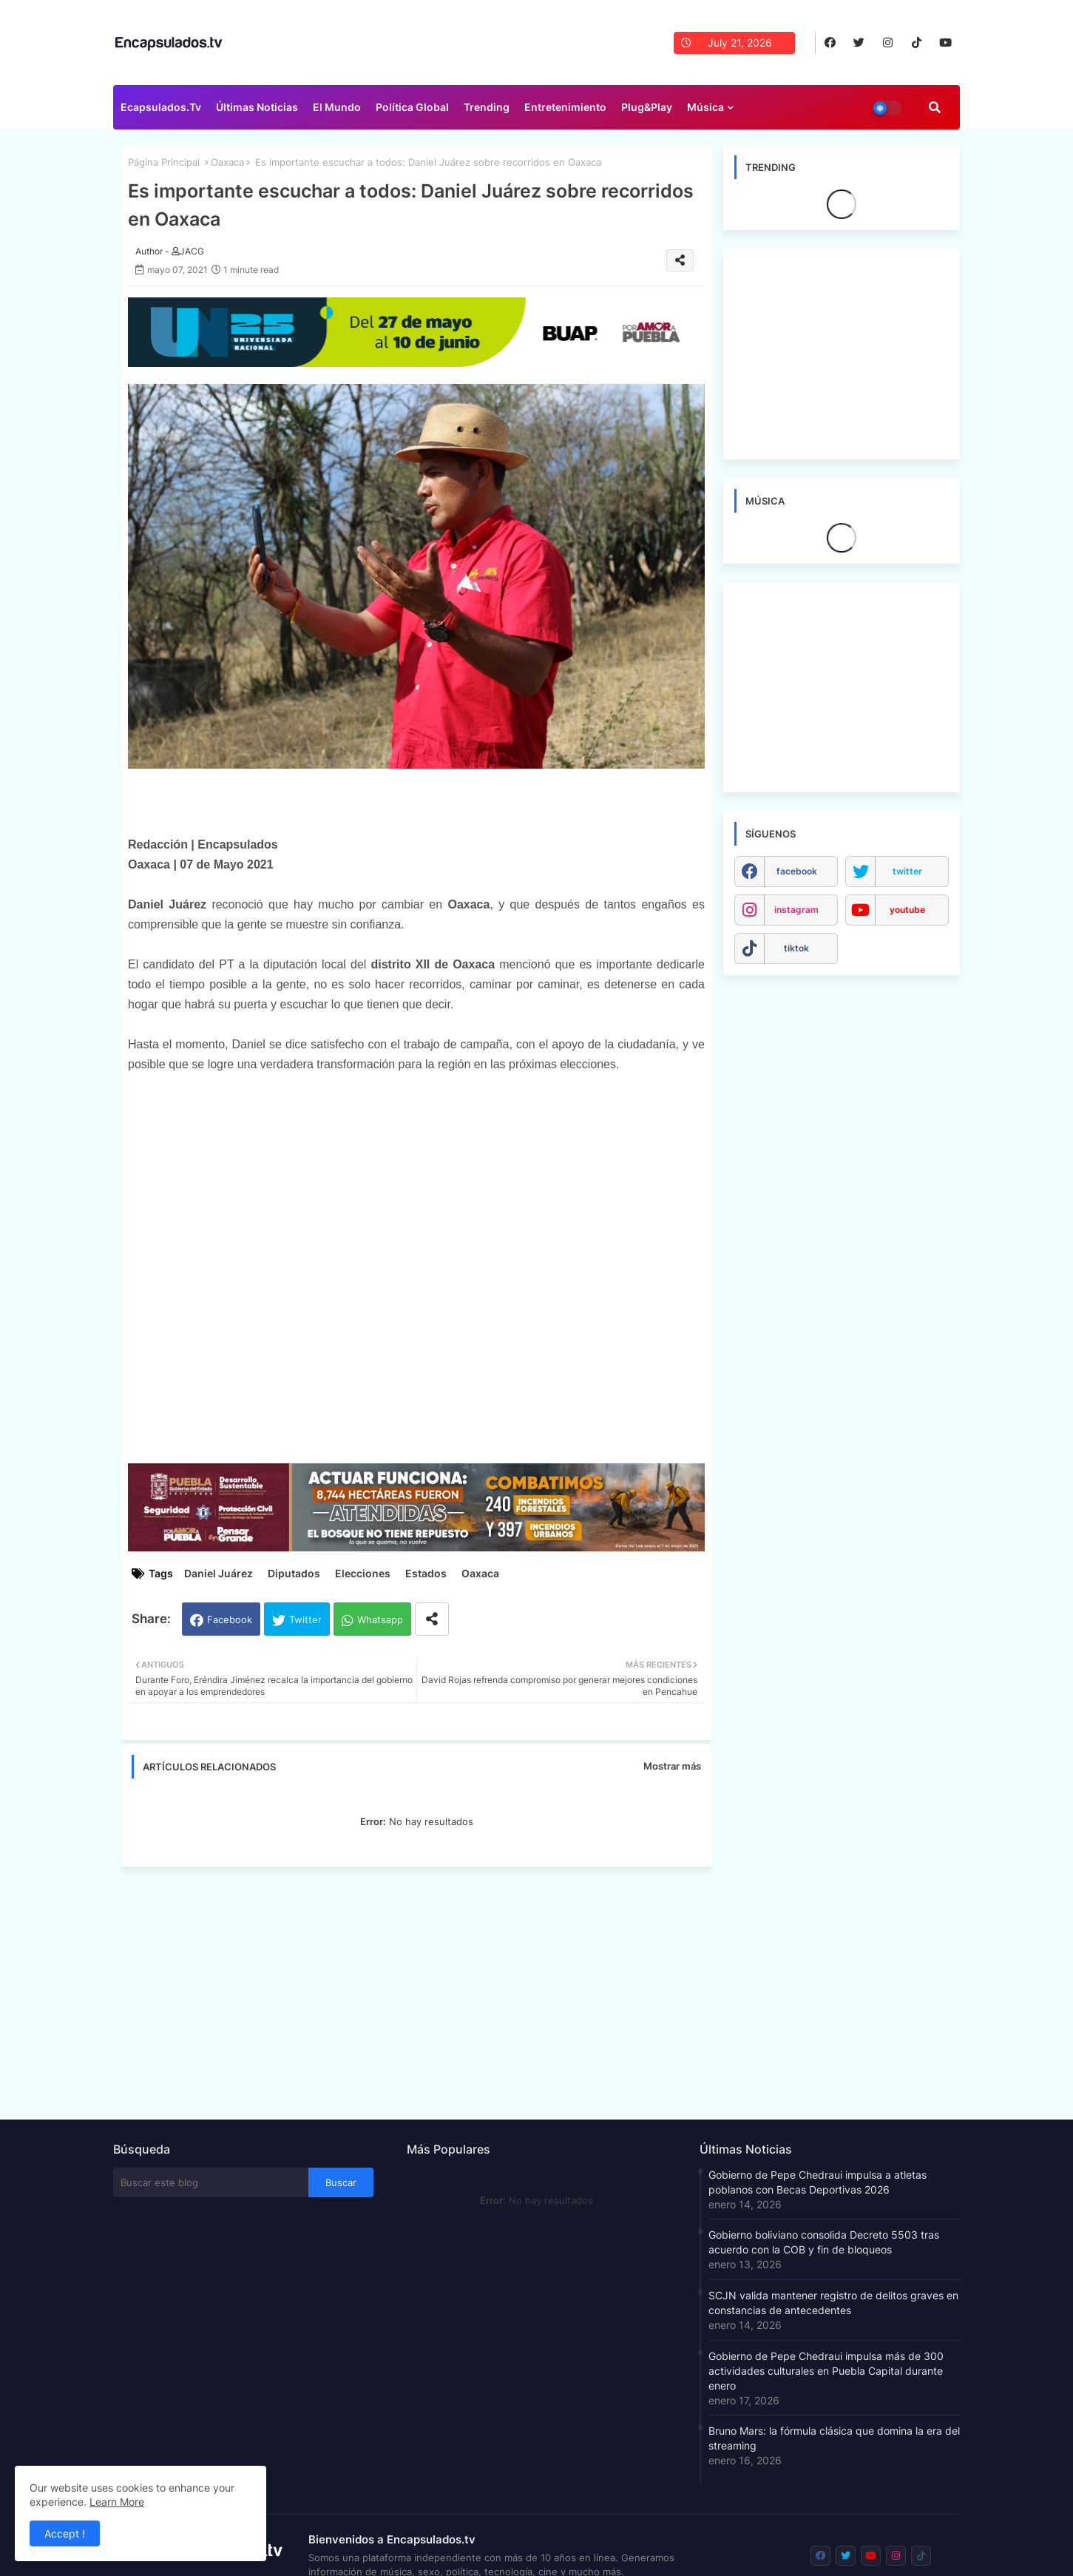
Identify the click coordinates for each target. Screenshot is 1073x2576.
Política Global (412, 107)
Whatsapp (380, 1619)
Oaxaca (227, 162)
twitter (907, 871)
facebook (796, 871)
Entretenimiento (565, 107)
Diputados (294, 1573)
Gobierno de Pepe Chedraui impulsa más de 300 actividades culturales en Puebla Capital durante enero (826, 2371)
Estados (426, 1573)
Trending (487, 107)
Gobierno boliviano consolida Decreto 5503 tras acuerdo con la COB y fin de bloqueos (823, 2242)
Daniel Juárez (218, 1573)
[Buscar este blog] (210, 2182)
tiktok (796, 948)
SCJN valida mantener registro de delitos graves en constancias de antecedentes (833, 2302)
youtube (907, 909)
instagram (796, 909)
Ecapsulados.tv (161, 107)
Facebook (229, 1619)
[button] (935, 107)
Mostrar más (672, 1766)
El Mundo (337, 107)
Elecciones (362, 1573)
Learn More (116, 2501)
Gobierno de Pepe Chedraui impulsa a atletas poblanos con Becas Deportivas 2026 (817, 2182)
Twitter (305, 1619)
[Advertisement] (423, 1988)
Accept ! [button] (64, 2533)
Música (705, 107)
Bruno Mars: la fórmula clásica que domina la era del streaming (834, 2438)
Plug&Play (646, 107)
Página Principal (164, 162)
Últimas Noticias (257, 107)
